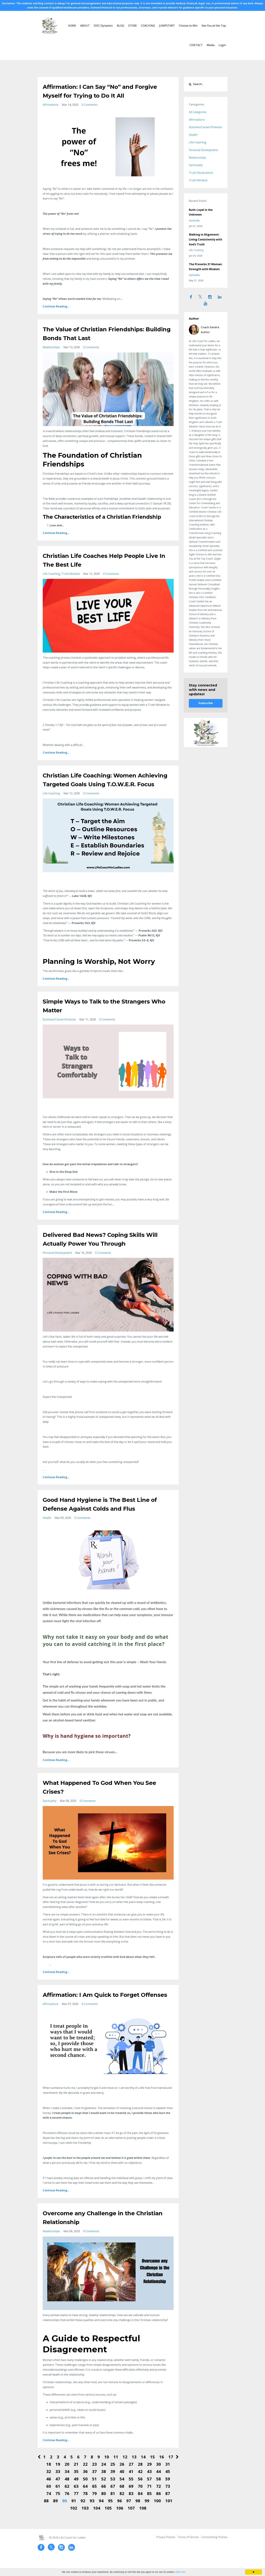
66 (103, 2504)
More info (180, 2572)
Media (210, 45)
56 (140, 2496)
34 (67, 2489)
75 (57, 2511)
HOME (72, 25)
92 (83, 2518)
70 (140, 2504)
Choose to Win (188, 25)
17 (170, 2474)
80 (103, 2511)
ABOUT (85, 25)
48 (67, 2496)
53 (112, 2496)
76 (67, 2511)
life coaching (51, 574)
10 (106, 2474)
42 (140, 2489)
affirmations (50, 105)
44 (158, 2489)
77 (76, 2511)
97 (128, 2518)
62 (67, 2504)
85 (149, 2511)
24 (103, 2481)
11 (115, 2474)
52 (103, 2496)
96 (119, 2518)
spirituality (49, 1809)
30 (158, 2481)
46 (48, 2496)
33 (57, 2489)
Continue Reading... (56, 306)
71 (149, 2504)
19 (57, 2481)
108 (142, 2525)
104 (96, 2525)
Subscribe (205, 703)
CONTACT (196, 45)
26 (122, 2481)
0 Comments (90, 105)
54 (122, 2496)
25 (112, 2481)
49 (76, 2496)
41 (131, 2489)
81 (112, 2511)
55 (131, 2496)
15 (152, 2474)
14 (143, 2474)
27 (131, 2481)
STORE (132, 25)
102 (73, 2525)
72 (158, 2504)
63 (76, 2504)
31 (167, 2481)
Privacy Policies (161, 2555)
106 (119, 2525)
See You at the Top (214, 25)
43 (149, 2489)
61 (57, 2504)
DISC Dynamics (103, 25)
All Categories (198, 112)
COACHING (148, 25)
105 (108, 2525)
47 (57, 2496)
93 (92, 2518)
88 (46, 2518)
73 (167, 2504)
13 (134, 2474)
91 (73, 2518)
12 (125, 2474)
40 (122, 2489)
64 (85, 2504)
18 (48, 2481)
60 (48, 2504)
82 (122, 2511)
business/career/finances (59, 1028)
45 (167, 2489)
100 (157, 2518)
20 (67, 2481)
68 (122, 2504)
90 (64, 2518)
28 (140, 2481)
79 (94, 2511)
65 (94, 2504)
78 (85, 2511)
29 (149, 2481)
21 (76, 2481)
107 (131, 2525)
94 (101, 2518)
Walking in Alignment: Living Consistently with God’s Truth (205, 239)
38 (103, 2489)
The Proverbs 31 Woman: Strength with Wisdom (205, 266)
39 (112, 2489)
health (47, 1526)
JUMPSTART (167, 25)
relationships (51, 347)
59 (167, 2496)
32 (48, 2489)
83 (131, 2511)
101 (168, 2518)
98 (137, 2518)
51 (94, 2496)
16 (161, 2474)
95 (110, 2518)
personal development (57, 1261)
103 (85, 2525)
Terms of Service (186, 2555)
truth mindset (70, 574)
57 (149, 2496)
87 (167, 2511)
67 (112, 2504)
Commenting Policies (214, 2555)
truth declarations (201, 173)
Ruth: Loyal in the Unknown (201, 212)
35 (76, 2489)
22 (85, 2481)
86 (158, 2511)
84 (140, 2511)
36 (85, 2489)
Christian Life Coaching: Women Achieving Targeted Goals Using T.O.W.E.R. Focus (100, 784)
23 (94, 2481)
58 (158, 2496)
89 (55, 2518)
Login (222, 45)
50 (85, 2496)
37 (94, 2489)
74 (48, 2511)
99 (147, 2518)
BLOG (120, 25)
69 (131, 2504)
